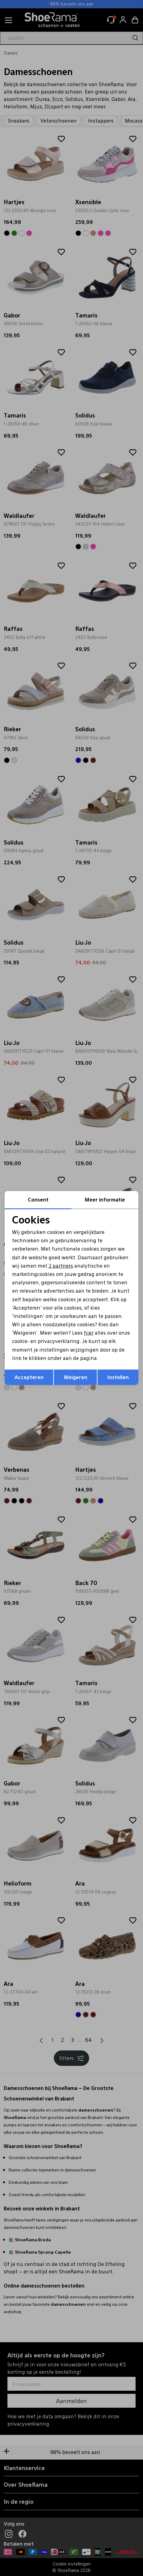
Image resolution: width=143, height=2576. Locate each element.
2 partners (61, 1265)
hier (88, 1332)
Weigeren (75, 1377)
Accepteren (29, 1377)
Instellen (118, 1377)
